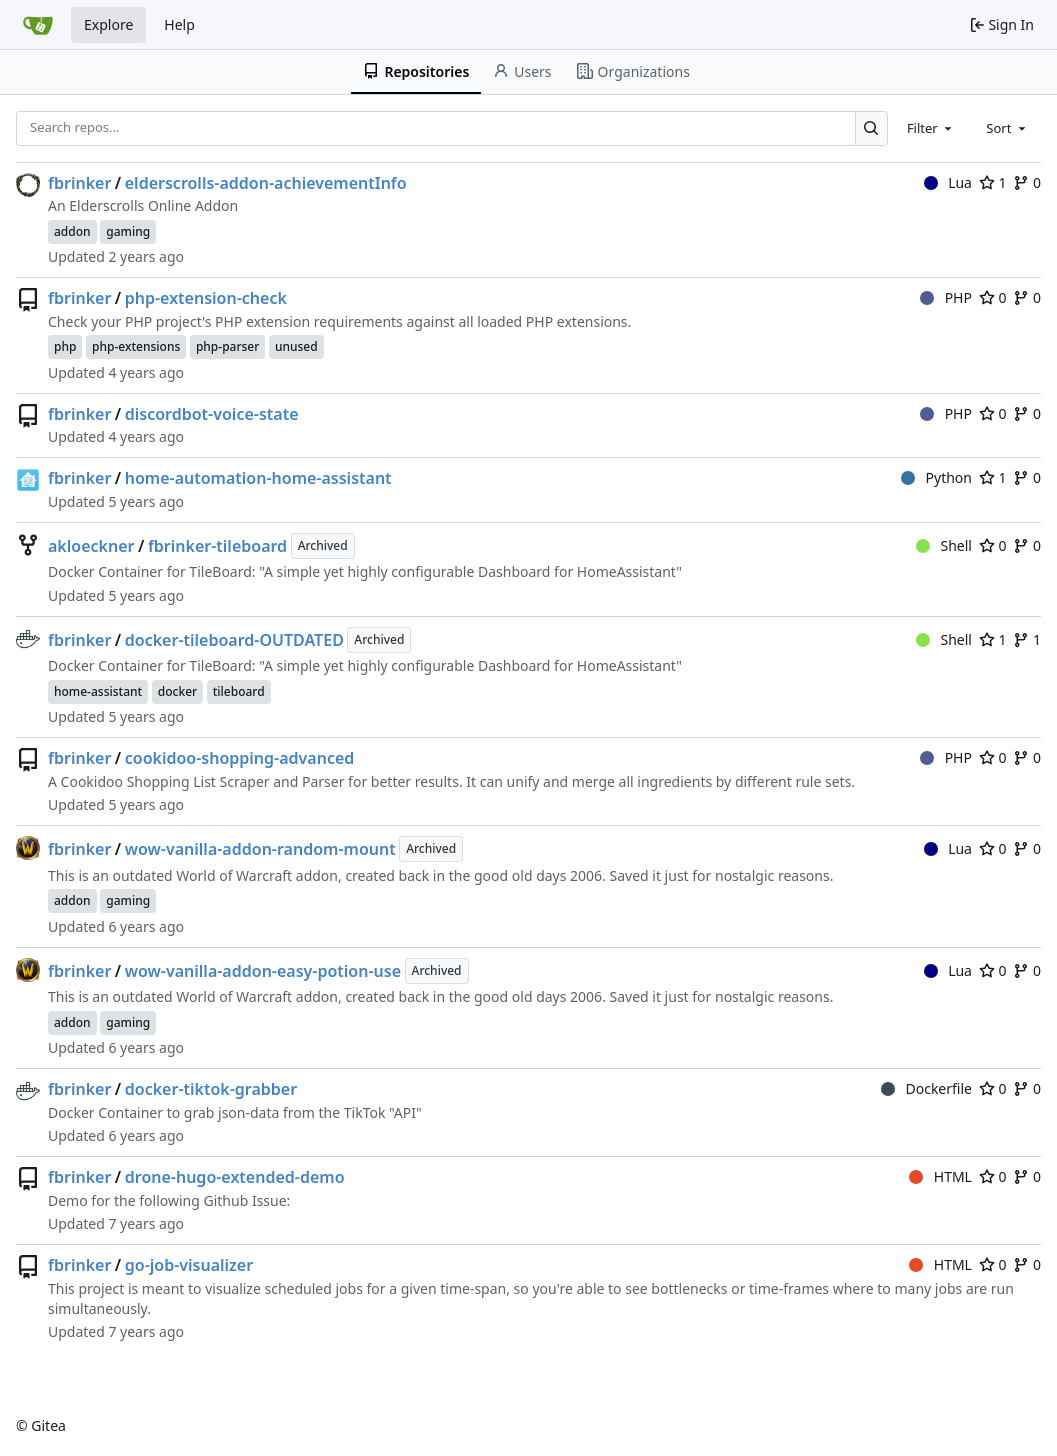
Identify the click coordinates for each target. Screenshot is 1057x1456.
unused (296, 346)
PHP (946, 297)
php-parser (227, 346)
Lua (948, 182)
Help (179, 24)
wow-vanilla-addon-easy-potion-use (263, 971)
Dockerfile (926, 1088)
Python (936, 477)
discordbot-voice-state (212, 414)
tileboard (239, 691)
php (65, 346)
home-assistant (98, 691)
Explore (108, 24)
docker (177, 691)
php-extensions (136, 346)
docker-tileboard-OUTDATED (234, 640)
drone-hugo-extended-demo (235, 1177)
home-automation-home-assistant (258, 478)
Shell (944, 545)
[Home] (38, 25)
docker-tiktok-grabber (211, 1089)
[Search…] (871, 128)
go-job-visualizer (189, 1265)
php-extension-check (206, 298)
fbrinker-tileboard (217, 546)
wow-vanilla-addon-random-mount (260, 849)
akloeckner (91, 546)
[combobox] (931, 128)
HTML (940, 1176)
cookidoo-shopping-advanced (240, 758)
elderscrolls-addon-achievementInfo (266, 183)
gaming (128, 231)
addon (72, 231)
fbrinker (79, 183)
